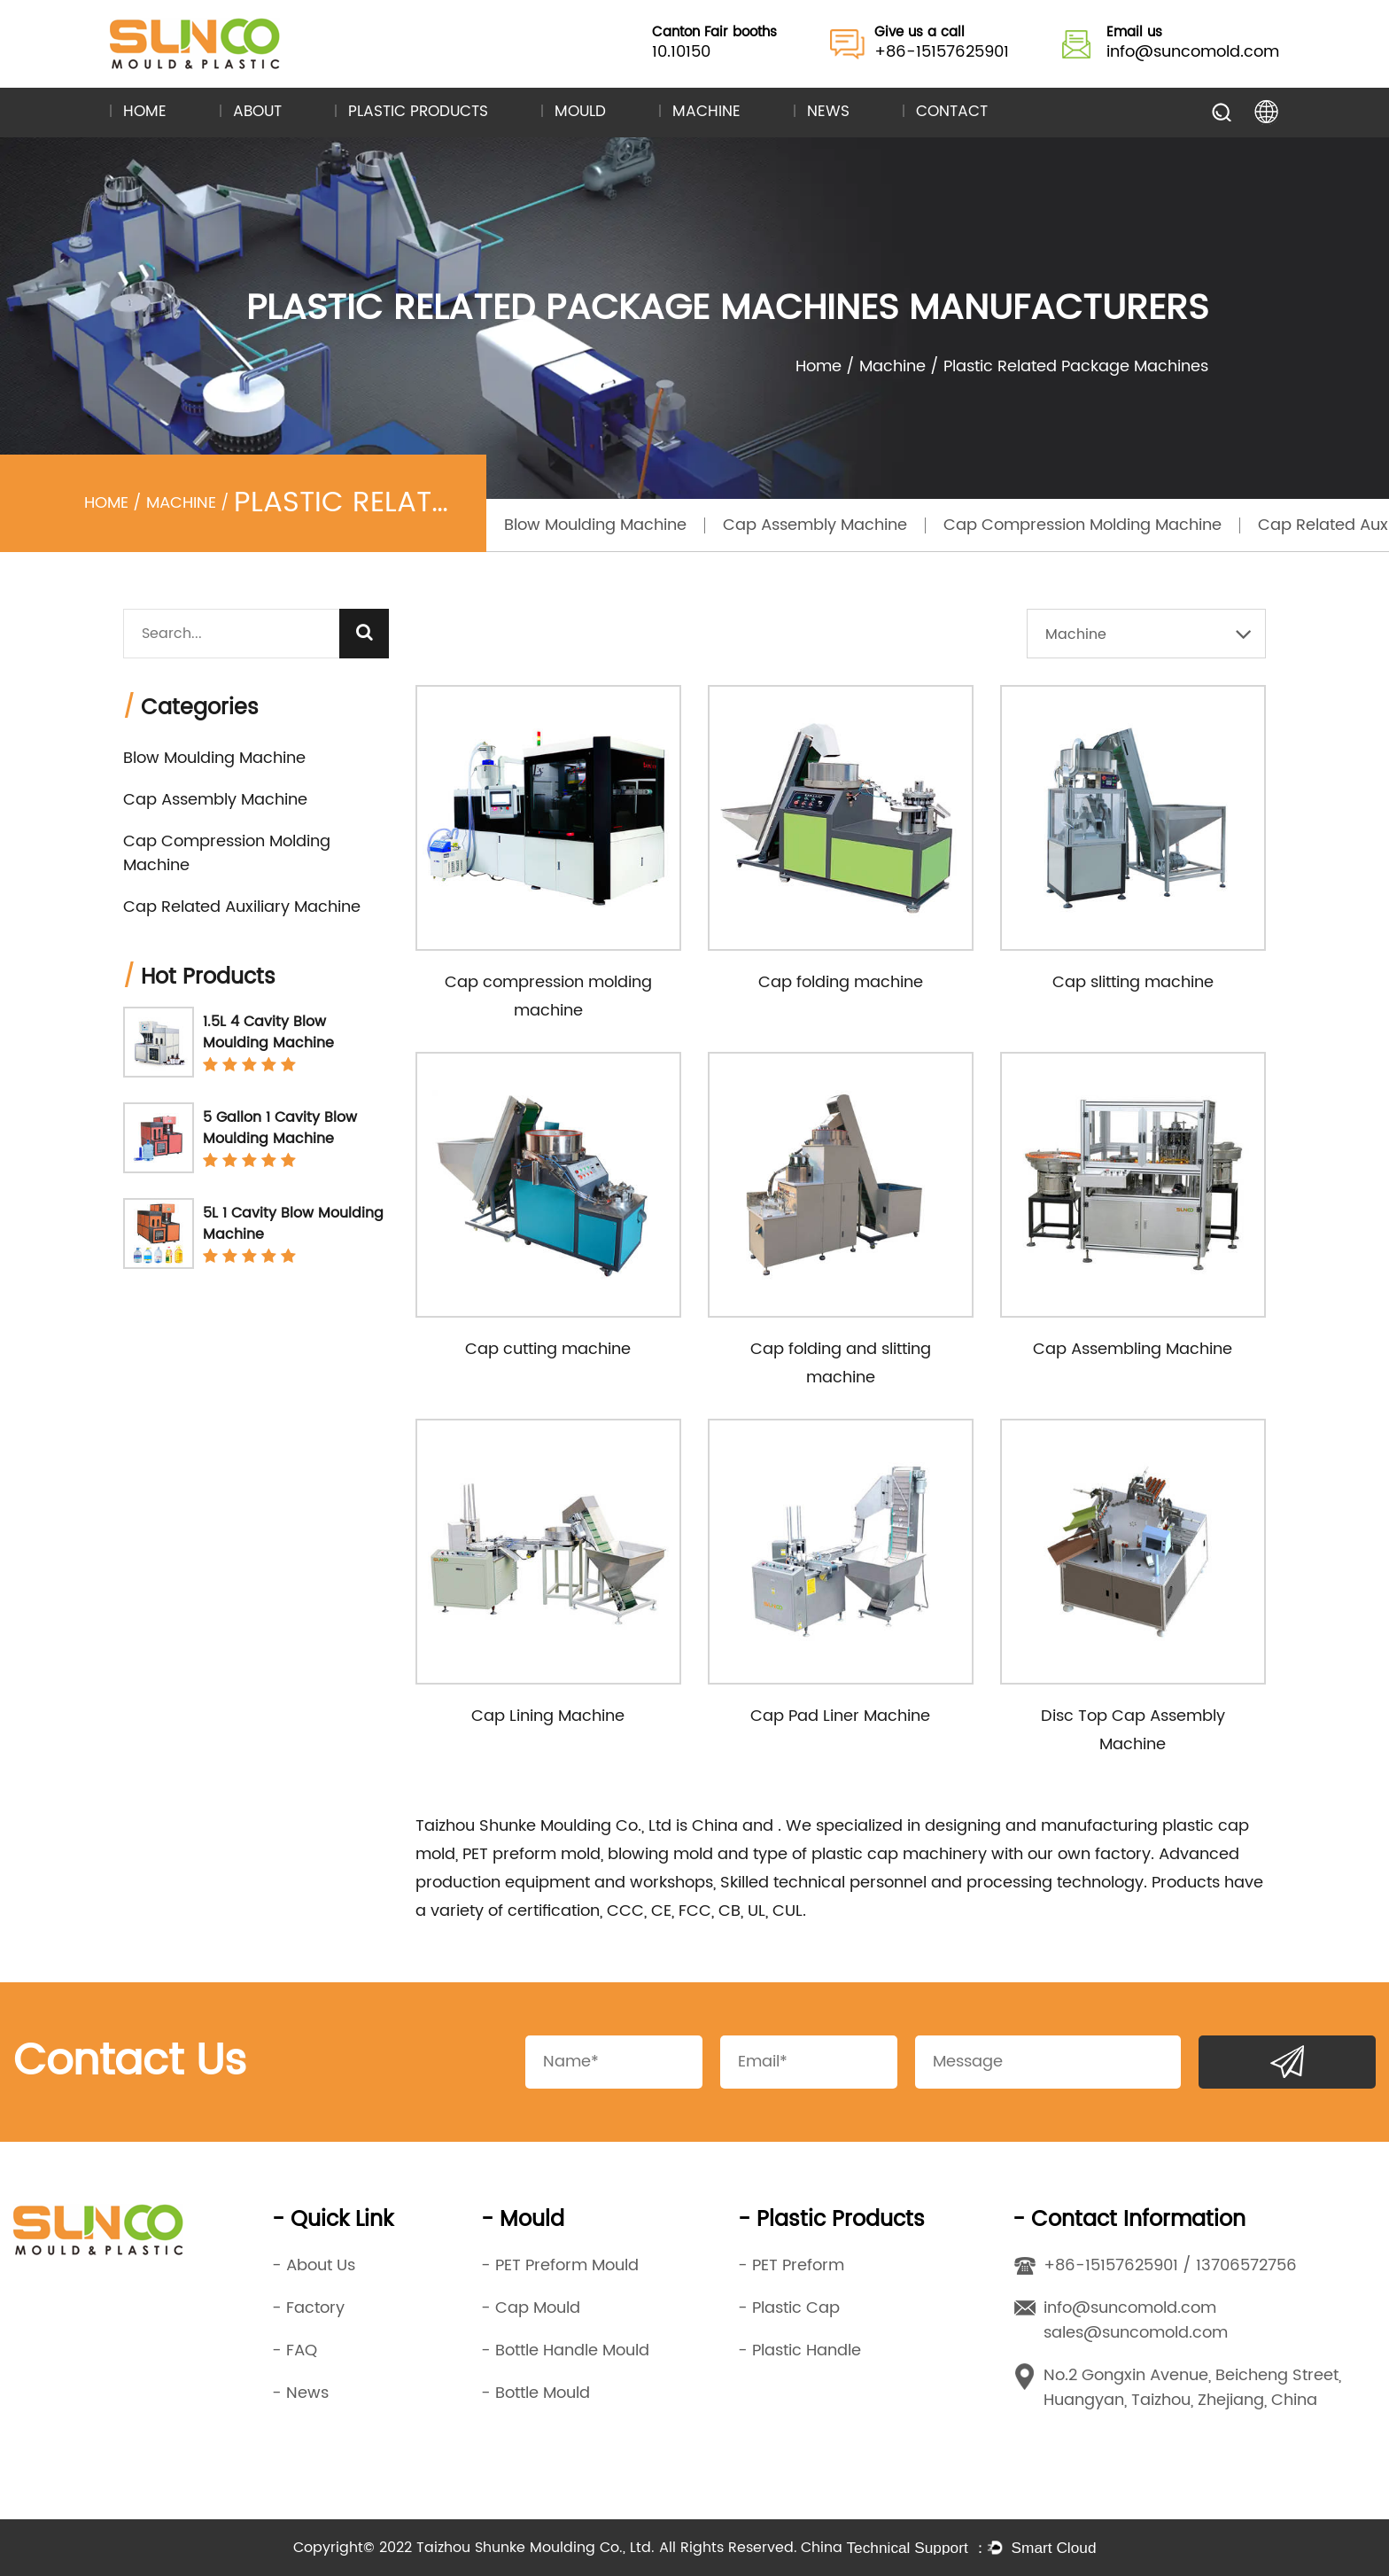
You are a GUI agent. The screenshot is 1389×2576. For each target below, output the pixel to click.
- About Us (313, 2265)
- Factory (308, 2308)
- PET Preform (791, 2265)
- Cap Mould (530, 2308)
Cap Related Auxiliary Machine (242, 907)
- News (300, 2393)
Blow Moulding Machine (595, 525)
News (828, 112)
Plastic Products (418, 112)
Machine (706, 112)
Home (145, 112)
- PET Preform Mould (560, 2265)
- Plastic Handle (799, 2350)
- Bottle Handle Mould (565, 2350)
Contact (952, 112)
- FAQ (294, 2350)
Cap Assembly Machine (815, 525)
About (257, 112)
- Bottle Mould (535, 2393)
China (717, 1826)
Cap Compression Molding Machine (1082, 525)
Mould (580, 112)
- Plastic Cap (789, 2308)
